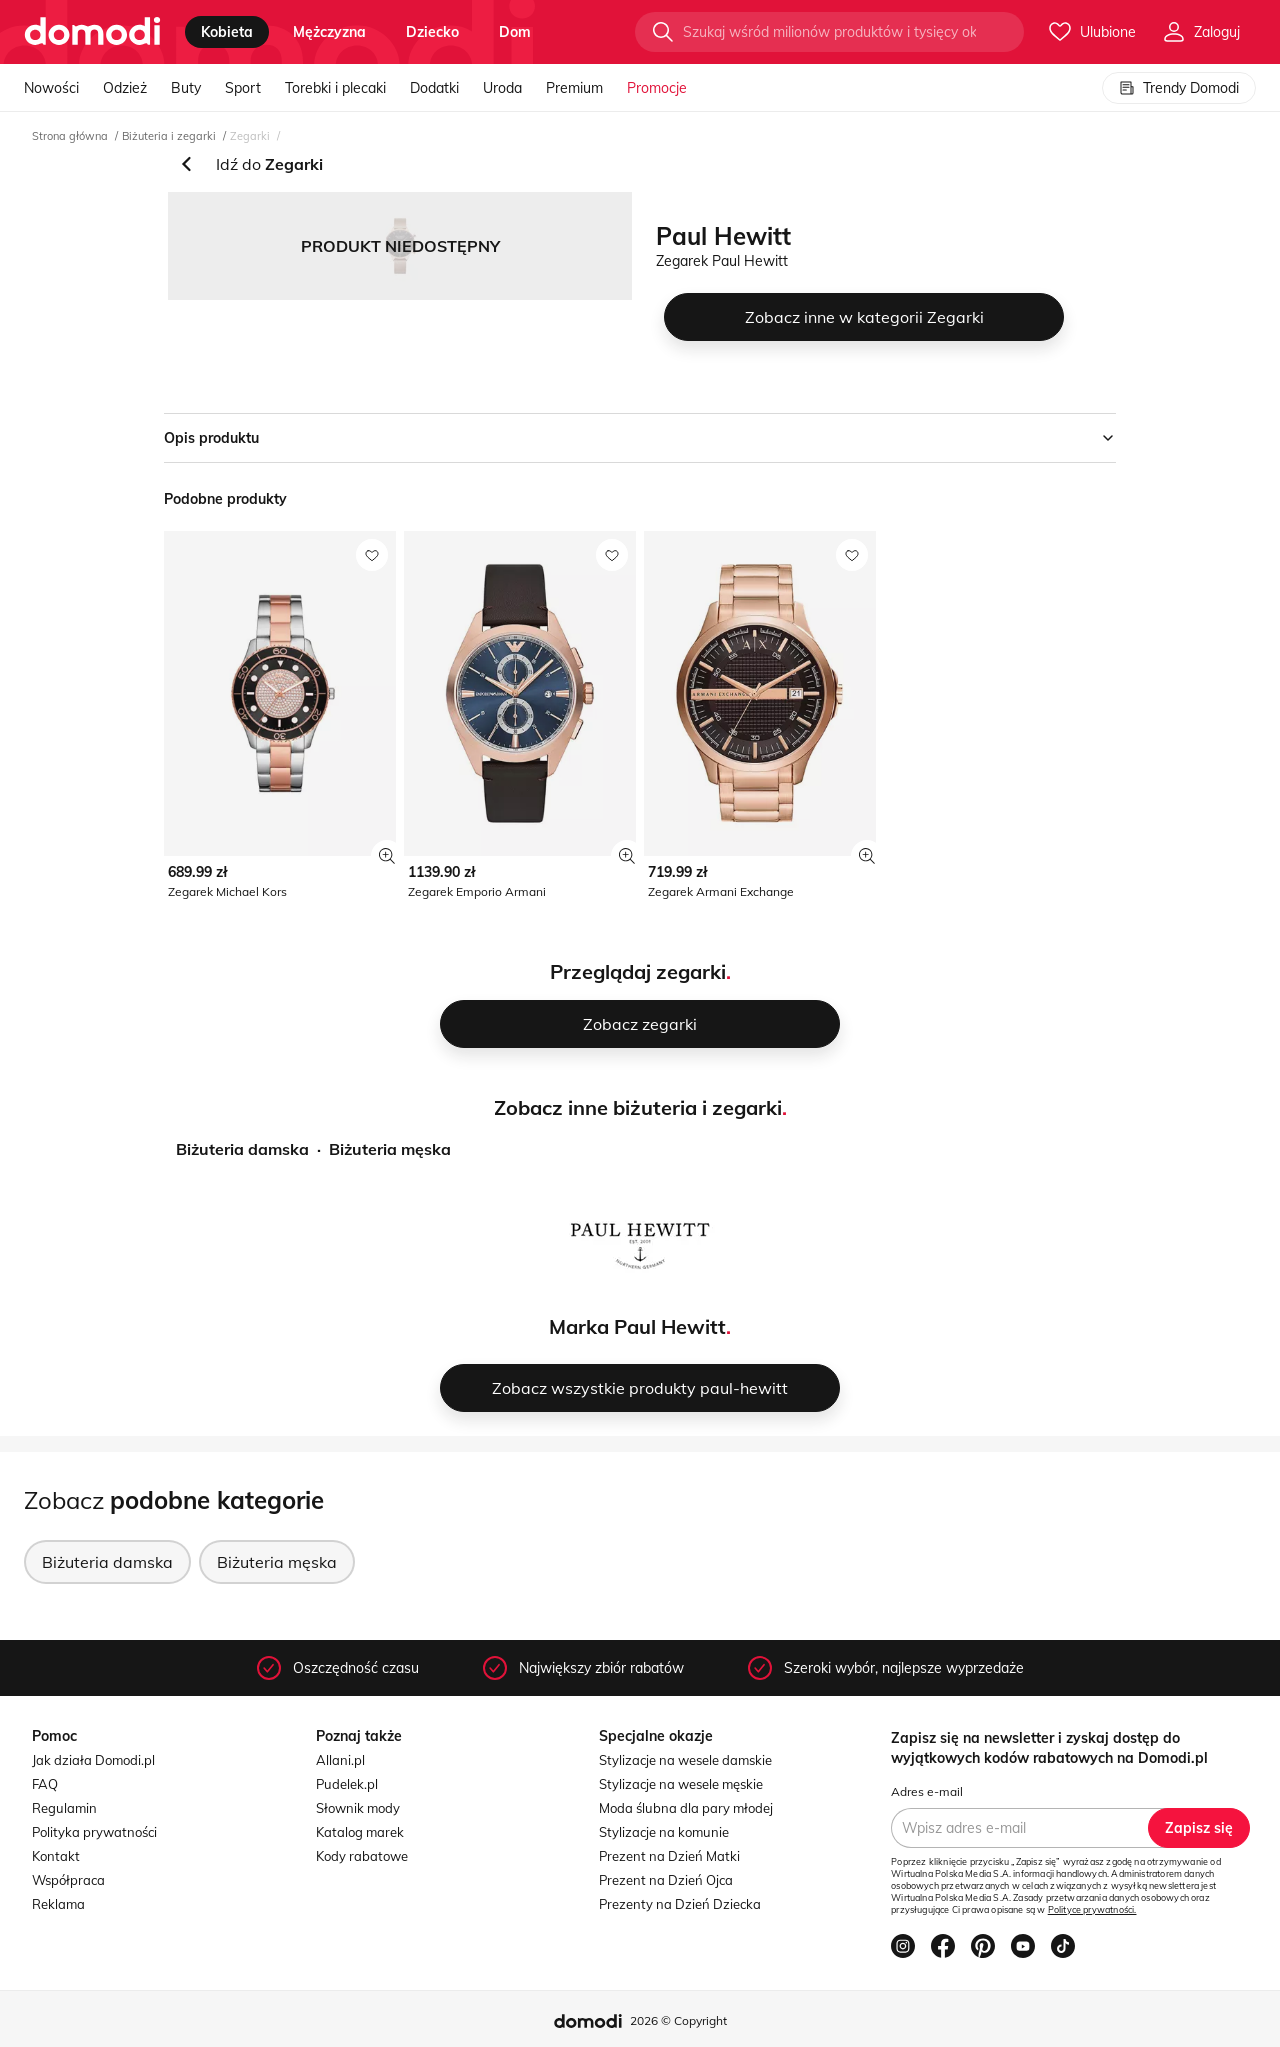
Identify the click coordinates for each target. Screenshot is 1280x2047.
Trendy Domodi (1179, 88)
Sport (243, 88)
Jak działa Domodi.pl (93, 1760)
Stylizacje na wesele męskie (681, 1784)
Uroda (502, 88)
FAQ (45, 1784)
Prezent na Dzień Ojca (666, 1880)
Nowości (51, 88)
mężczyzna (329, 32)
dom (515, 32)
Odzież (125, 88)
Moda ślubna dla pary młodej (686, 1808)
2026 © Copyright (678, 2020)
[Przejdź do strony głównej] (92, 32)
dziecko (432, 32)
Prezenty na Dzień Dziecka (680, 1904)
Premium (574, 88)
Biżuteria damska (242, 1149)
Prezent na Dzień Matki (669, 1856)
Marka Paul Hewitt (637, 1326)
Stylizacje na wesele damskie (685, 1760)
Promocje (657, 88)
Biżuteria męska (390, 1149)
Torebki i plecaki (335, 88)
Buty (186, 88)
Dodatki (434, 88)
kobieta (227, 32)
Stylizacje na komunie (664, 1832)
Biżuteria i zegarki (169, 136)
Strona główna (70, 136)
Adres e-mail (927, 1791)
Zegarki (250, 136)
